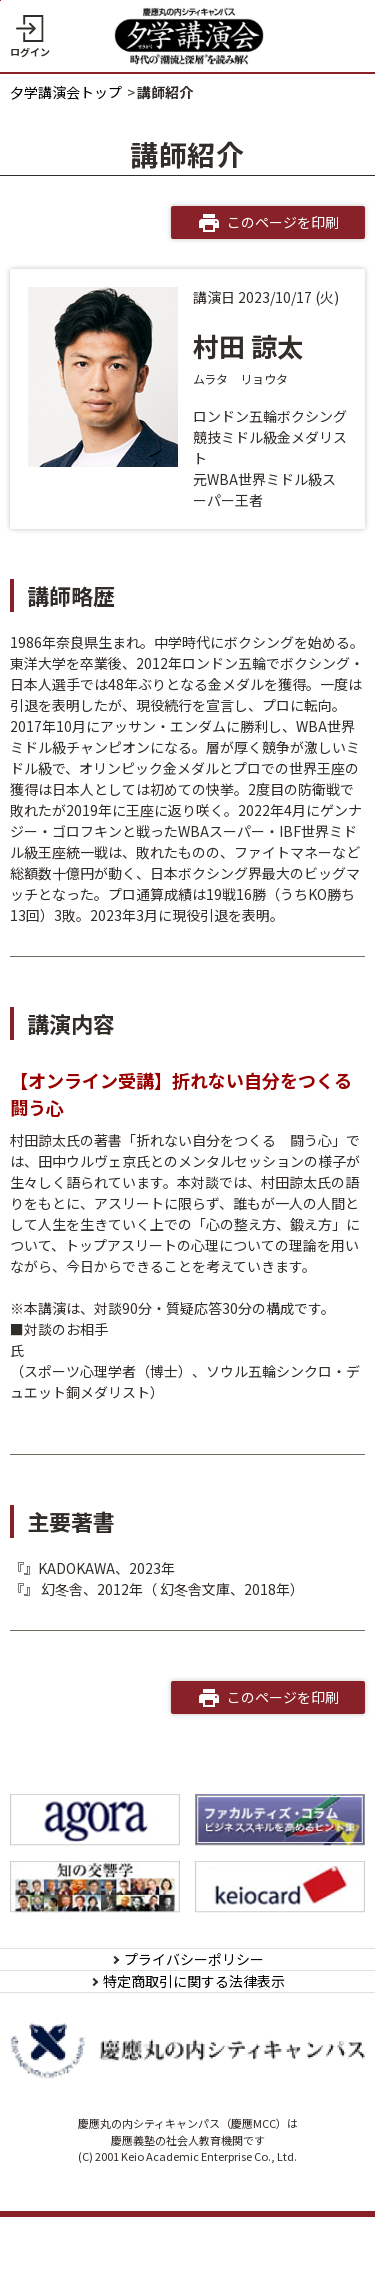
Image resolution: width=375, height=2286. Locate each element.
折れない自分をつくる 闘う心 (116, 1568)
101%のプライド (78, 1589)
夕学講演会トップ (66, 92)
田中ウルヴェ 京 (60, 1350)
